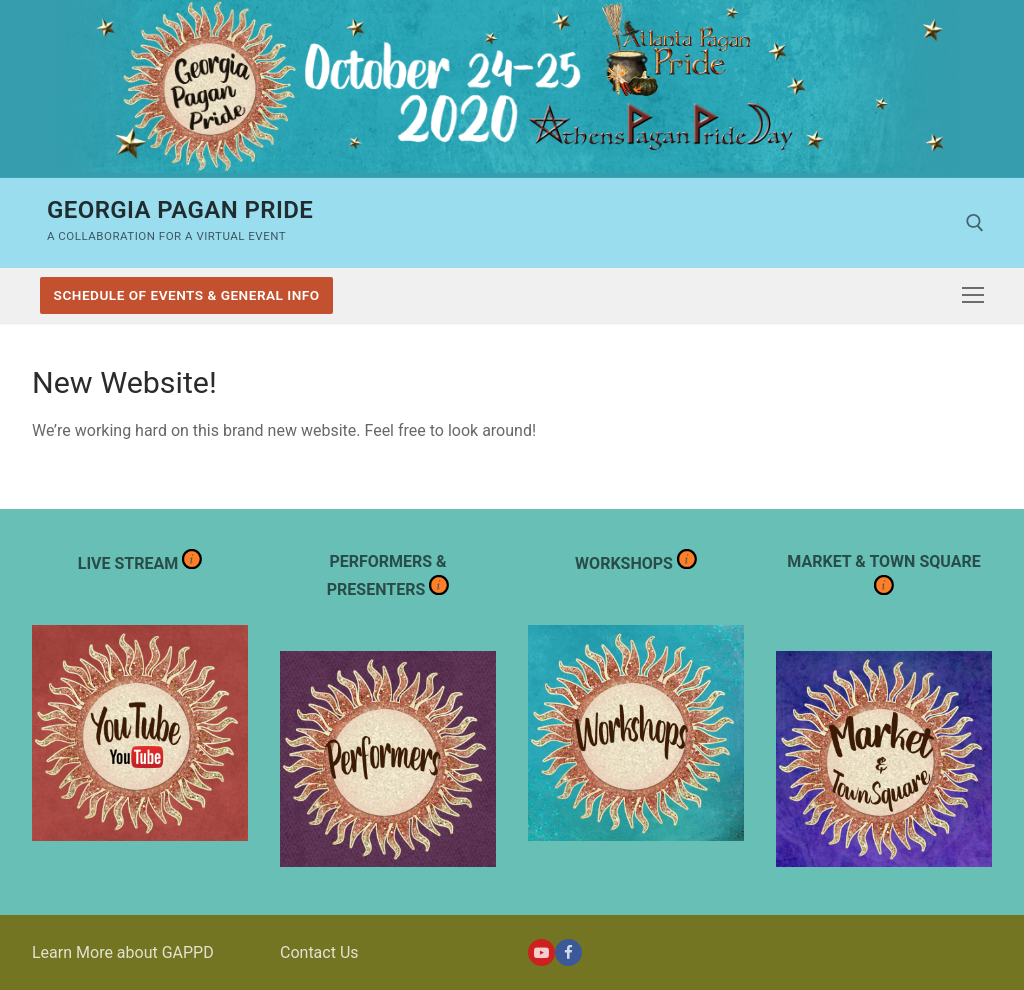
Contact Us (319, 952)
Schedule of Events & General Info (187, 295)
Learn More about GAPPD (123, 952)
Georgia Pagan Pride (180, 210)
